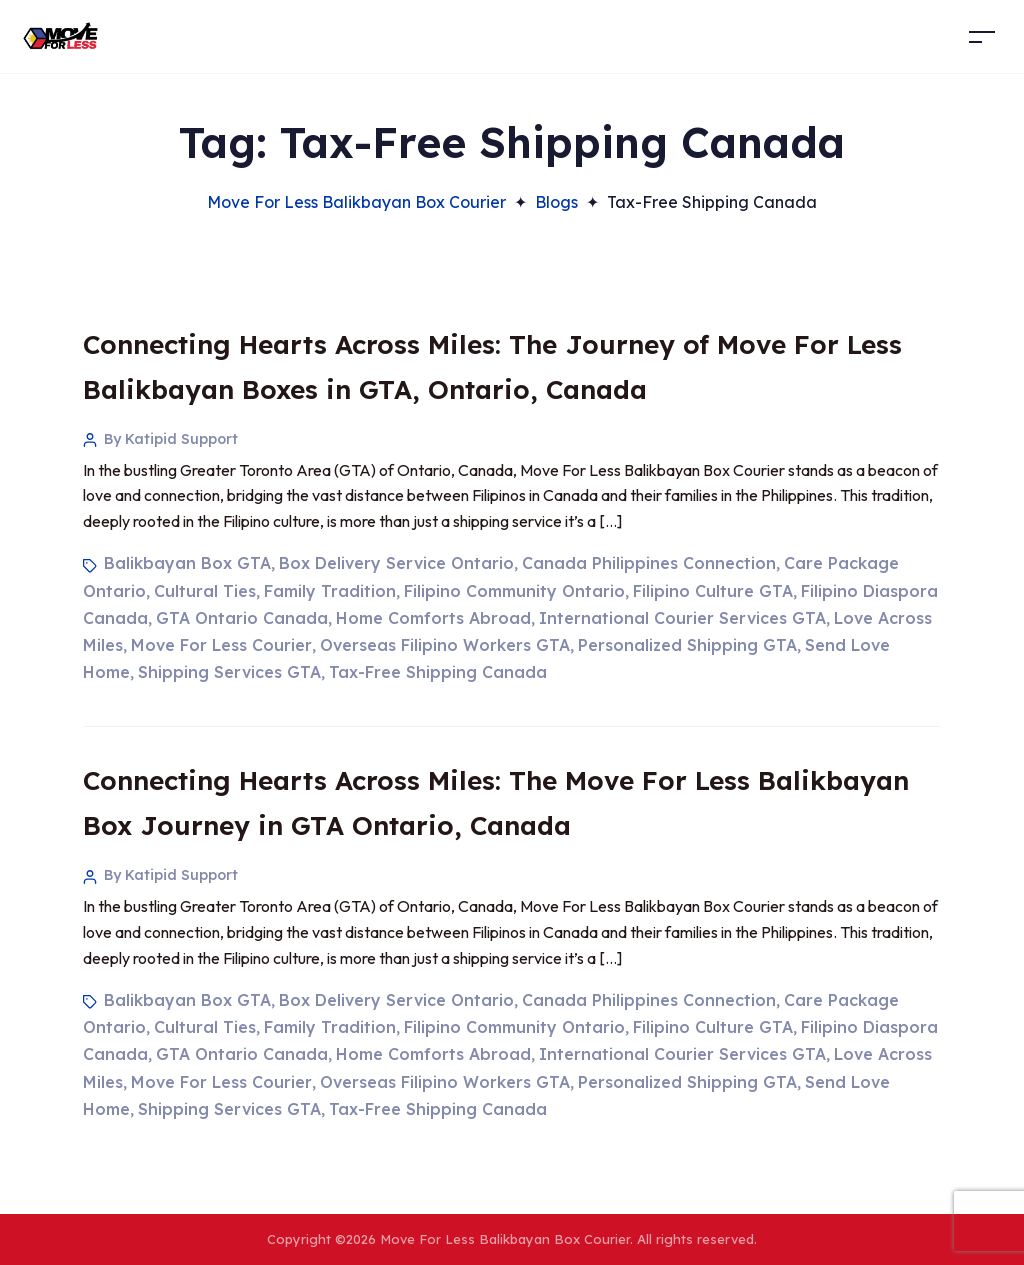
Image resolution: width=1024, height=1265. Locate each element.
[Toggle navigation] (982, 36)
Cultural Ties (205, 591)
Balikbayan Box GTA (187, 563)
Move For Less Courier (221, 645)
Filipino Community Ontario (514, 591)
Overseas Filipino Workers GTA (445, 645)
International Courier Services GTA (682, 618)
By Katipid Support (171, 439)
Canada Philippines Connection (649, 563)
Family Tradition (330, 591)
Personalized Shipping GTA (687, 645)
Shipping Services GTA (229, 672)
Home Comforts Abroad (433, 618)
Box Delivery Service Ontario (396, 563)
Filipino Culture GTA (713, 591)
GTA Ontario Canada (242, 618)
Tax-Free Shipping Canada (438, 672)
